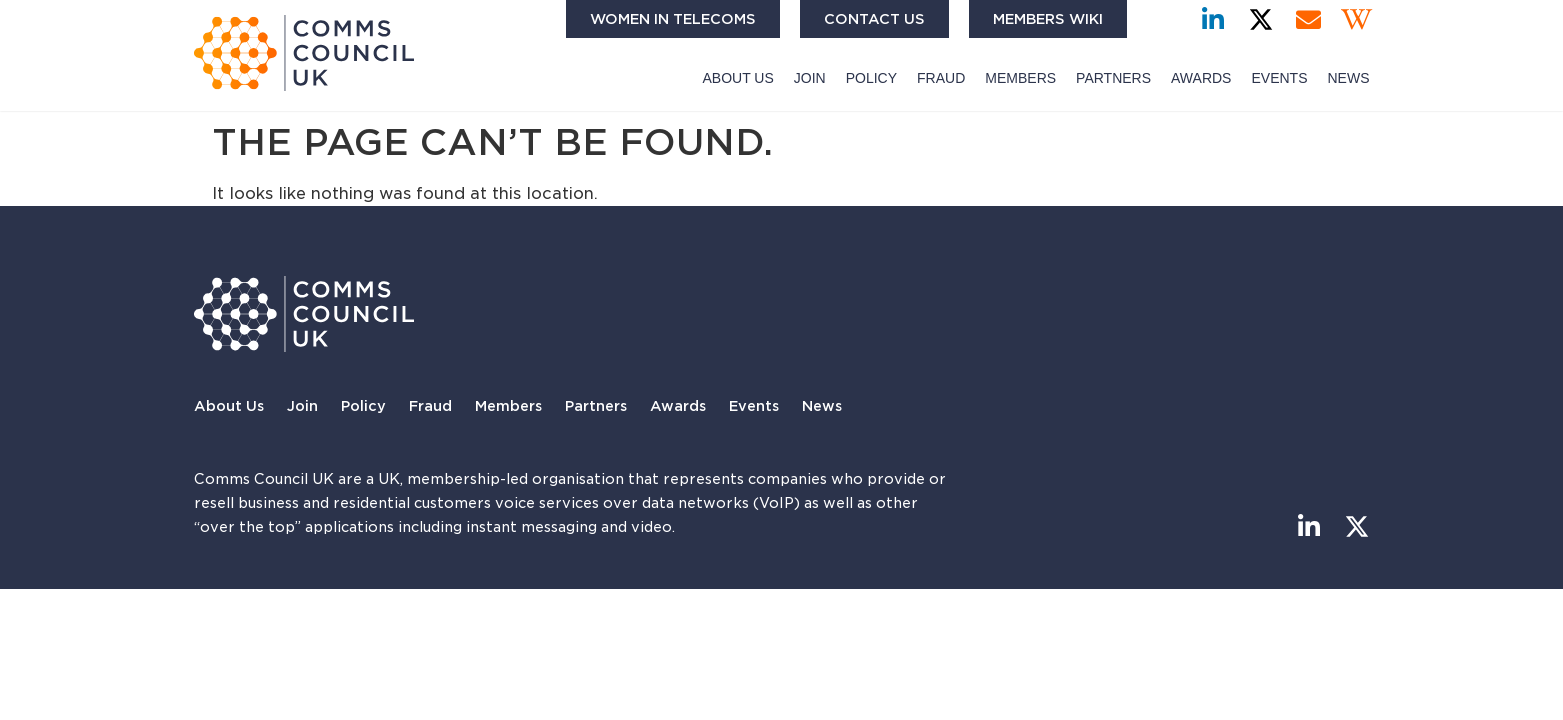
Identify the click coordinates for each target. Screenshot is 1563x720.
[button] (1163, 19)
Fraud (941, 78)
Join (810, 78)
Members (1020, 78)
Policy (871, 78)
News (1348, 78)
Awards (1201, 78)
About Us (738, 78)
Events (1279, 78)
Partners (1113, 78)
